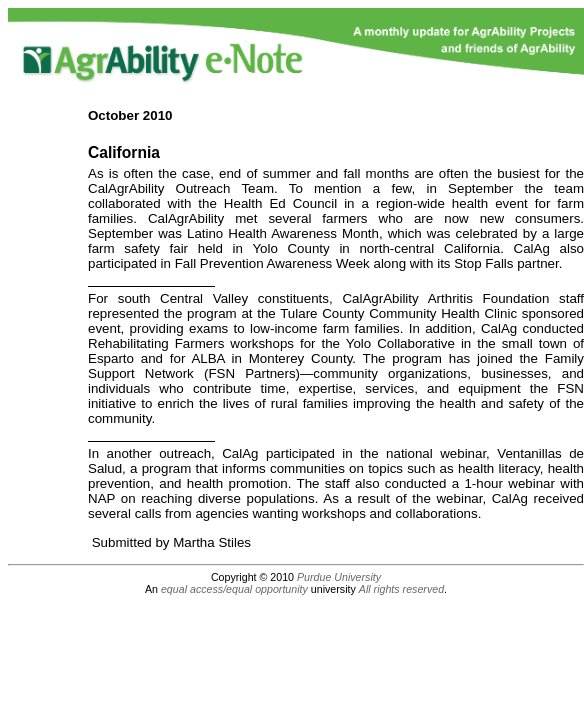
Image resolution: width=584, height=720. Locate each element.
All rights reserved (401, 589)
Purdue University (339, 577)
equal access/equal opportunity (234, 589)
